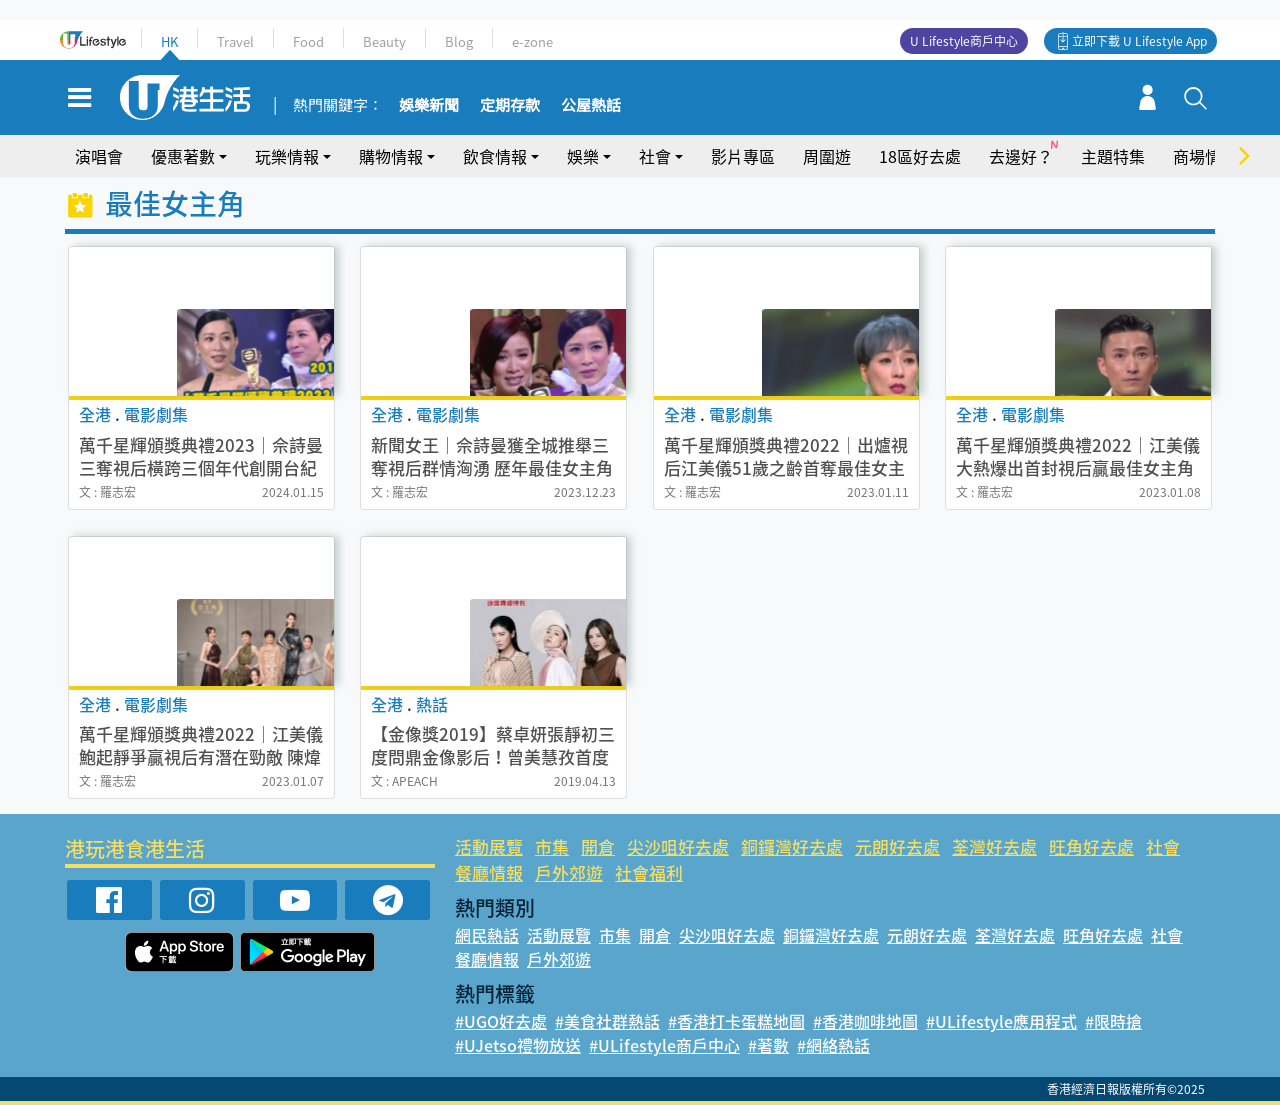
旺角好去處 (1091, 846)
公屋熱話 (591, 106)
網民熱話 (487, 935)
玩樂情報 (287, 156)
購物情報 (391, 156)
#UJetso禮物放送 (518, 1045)
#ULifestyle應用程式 (1001, 1021)
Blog (459, 41)
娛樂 (583, 156)
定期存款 (510, 106)
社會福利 (649, 872)
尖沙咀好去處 (678, 846)
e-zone (532, 41)
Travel (235, 41)
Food (308, 41)
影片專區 (743, 156)
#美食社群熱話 (607, 1021)
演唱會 (99, 156)
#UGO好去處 (501, 1021)
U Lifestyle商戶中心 (964, 41)
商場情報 (1205, 156)
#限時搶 (1113, 1021)
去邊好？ (1021, 156)
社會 (655, 156)
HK (169, 41)
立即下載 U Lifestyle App (1139, 41)
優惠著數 (183, 156)
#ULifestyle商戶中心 (664, 1045)
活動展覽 (489, 846)
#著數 (768, 1045)
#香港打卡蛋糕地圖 (736, 1021)
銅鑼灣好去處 (792, 846)
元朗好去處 (897, 846)
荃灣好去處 (994, 846)
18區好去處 (920, 156)
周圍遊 (827, 156)
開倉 (598, 846)
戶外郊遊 (569, 872)
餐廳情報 (489, 872)
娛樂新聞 (429, 106)
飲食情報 (495, 156)
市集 (552, 846)
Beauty (384, 41)
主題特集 (1113, 156)
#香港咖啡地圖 (865, 1021)
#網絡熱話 (833, 1045)
